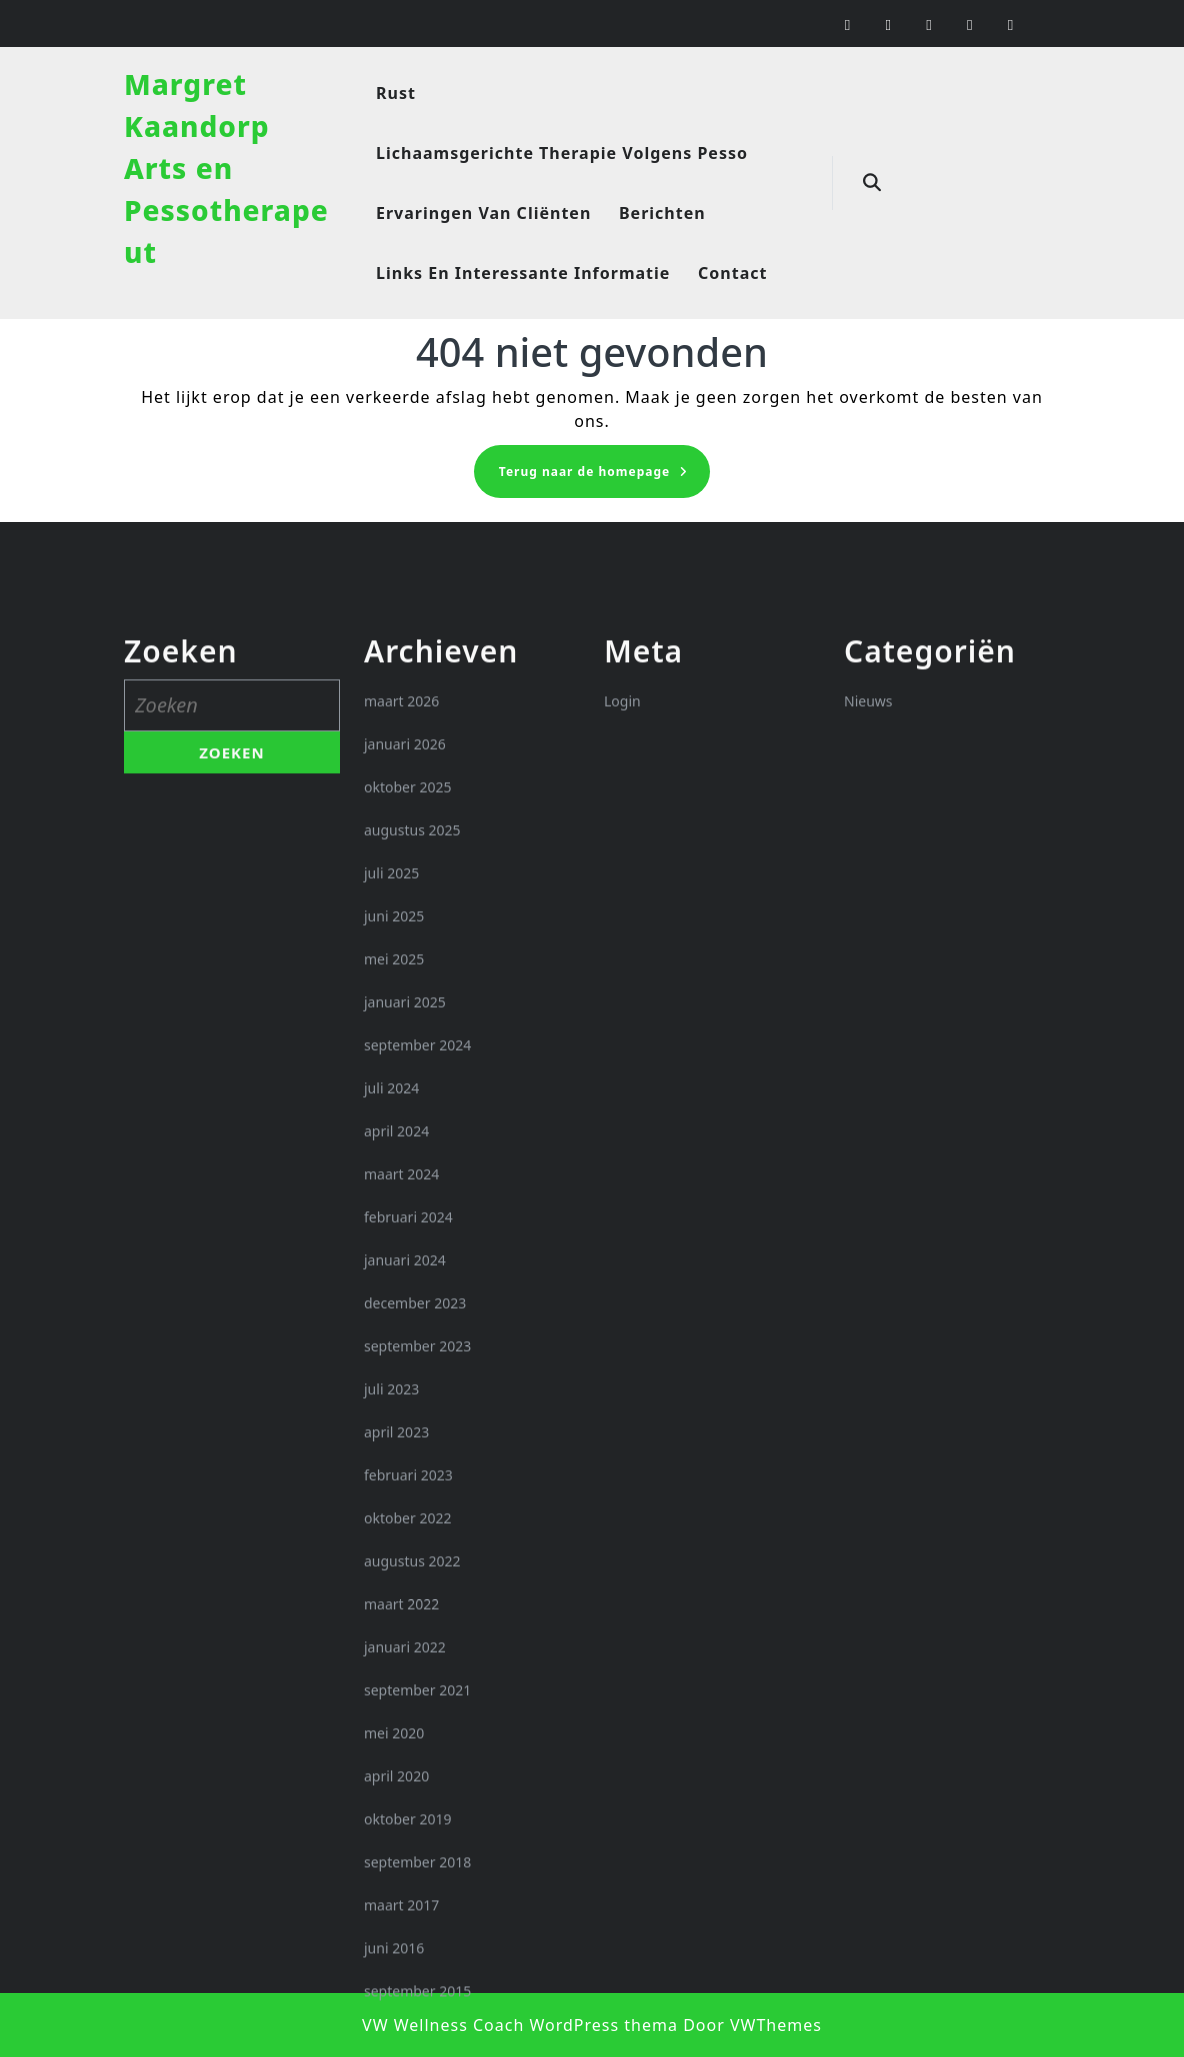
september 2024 (417, 1377)
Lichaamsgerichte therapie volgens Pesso (562, 153)
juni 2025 (394, 1248)
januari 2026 (405, 1076)
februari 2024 (408, 1549)
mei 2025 (394, 1291)
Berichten (662, 213)
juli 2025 (391, 1205)
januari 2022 (405, 1979)
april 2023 (396, 1764)
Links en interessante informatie (523, 273)
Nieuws (868, 1033)
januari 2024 (405, 1592)
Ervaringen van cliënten (483, 213)
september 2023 (417, 1678)
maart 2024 (401, 1506)
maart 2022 (401, 1936)
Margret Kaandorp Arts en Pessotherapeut (226, 168)
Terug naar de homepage (604, 477)
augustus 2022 (412, 1893)
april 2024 (396, 1463)
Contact (732, 273)
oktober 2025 (407, 1119)
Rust (396, 93)
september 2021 (417, 2022)
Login (622, 1033)
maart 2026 (401, 1033)
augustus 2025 (412, 1162)
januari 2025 (405, 1334)
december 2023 (415, 1635)
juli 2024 (391, 1420)
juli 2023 (391, 1721)
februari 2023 (408, 1807)
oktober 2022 (407, 1850)
